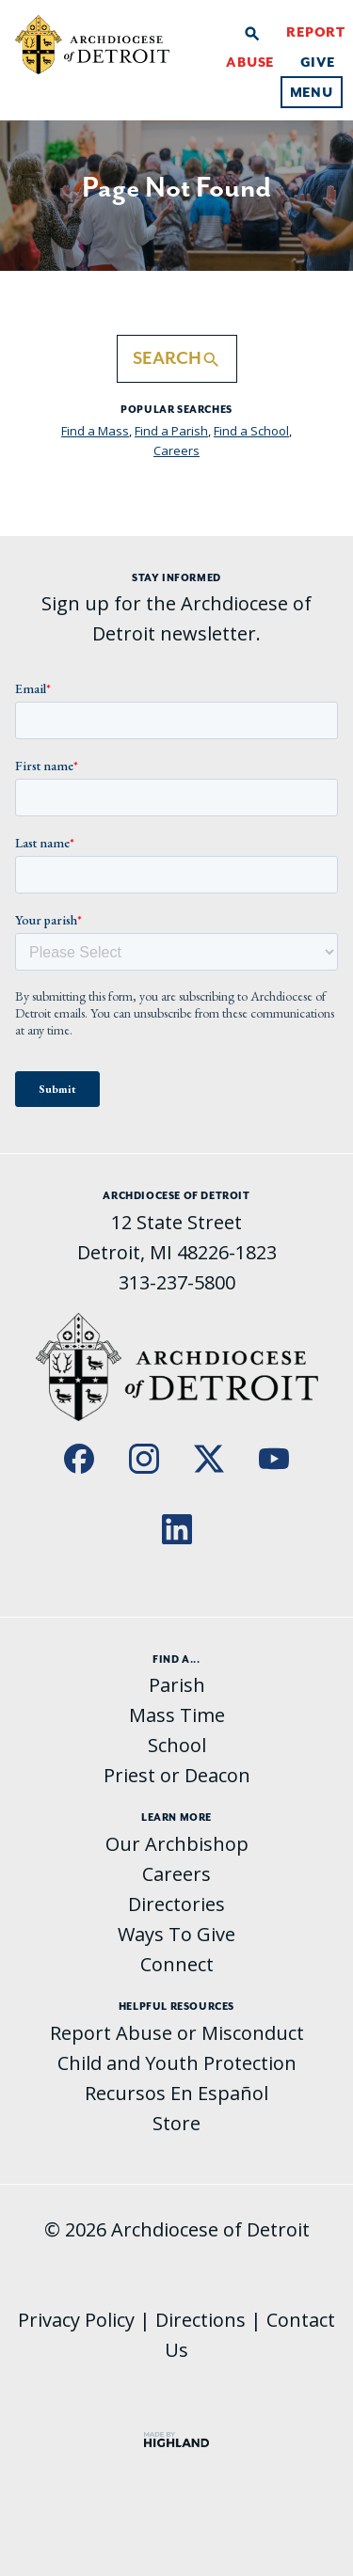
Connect (177, 1964)
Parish (177, 1685)
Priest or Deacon (177, 1775)
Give (317, 62)
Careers (176, 450)
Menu (311, 92)
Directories (176, 1904)
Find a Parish (171, 430)
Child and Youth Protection (177, 2063)
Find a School (251, 430)
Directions (200, 2319)
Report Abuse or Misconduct (177, 2033)
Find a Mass (95, 430)
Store (176, 2123)
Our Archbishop (177, 1844)
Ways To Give (176, 1934)
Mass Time (177, 1715)
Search (177, 359)
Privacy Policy (76, 2319)
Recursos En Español (176, 2093)
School (177, 1745)
